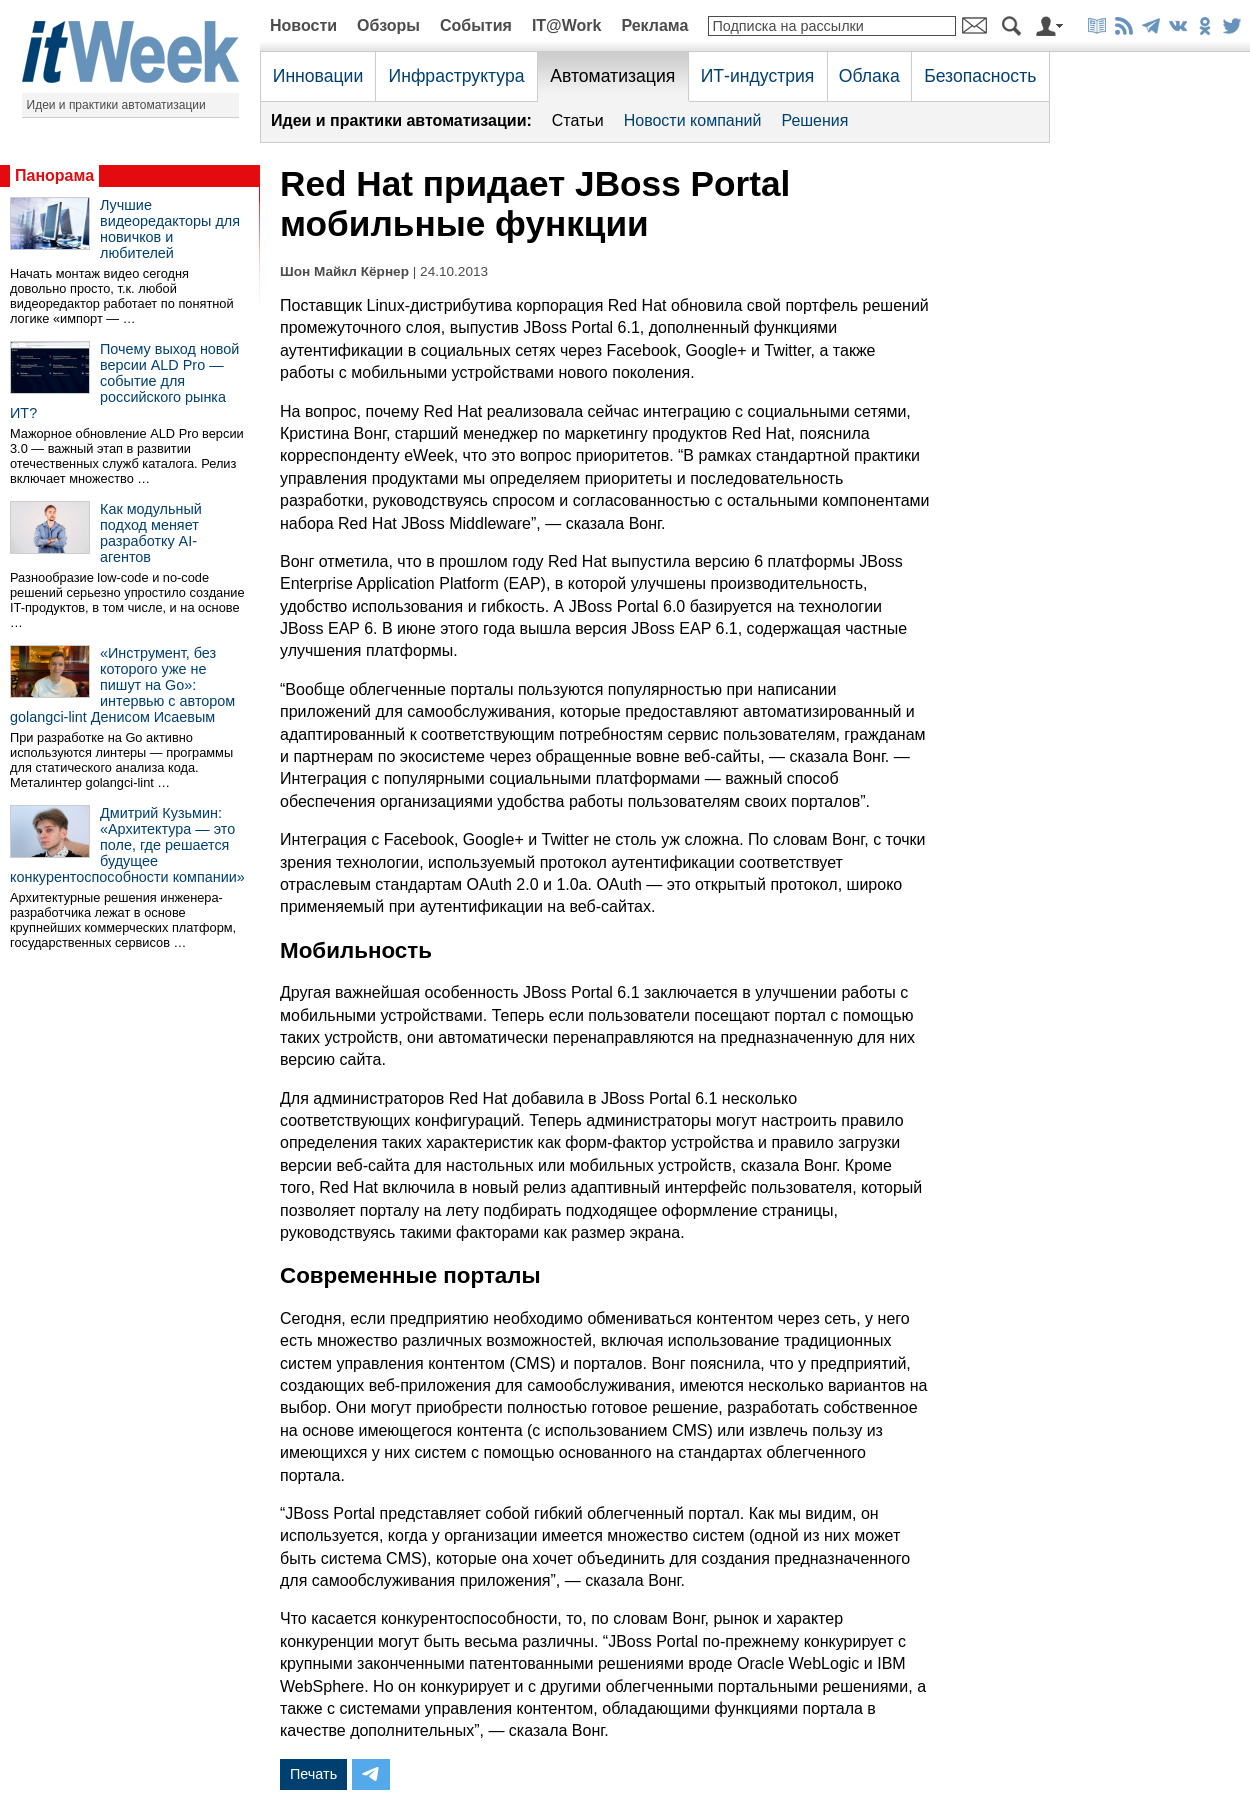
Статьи (578, 120)
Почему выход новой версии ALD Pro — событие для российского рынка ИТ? (124, 381)
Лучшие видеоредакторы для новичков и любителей (170, 229)
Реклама (654, 25)
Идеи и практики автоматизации (116, 105)
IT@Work (567, 25)
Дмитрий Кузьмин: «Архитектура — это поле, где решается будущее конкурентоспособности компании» (127, 845)
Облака (869, 76)
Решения (814, 120)
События (476, 25)
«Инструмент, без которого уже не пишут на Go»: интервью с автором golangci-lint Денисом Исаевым (122, 685)
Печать (313, 1774)
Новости (303, 25)
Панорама (54, 175)
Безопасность (980, 76)
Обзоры (388, 25)
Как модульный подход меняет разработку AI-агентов (151, 533)
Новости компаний (693, 120)
